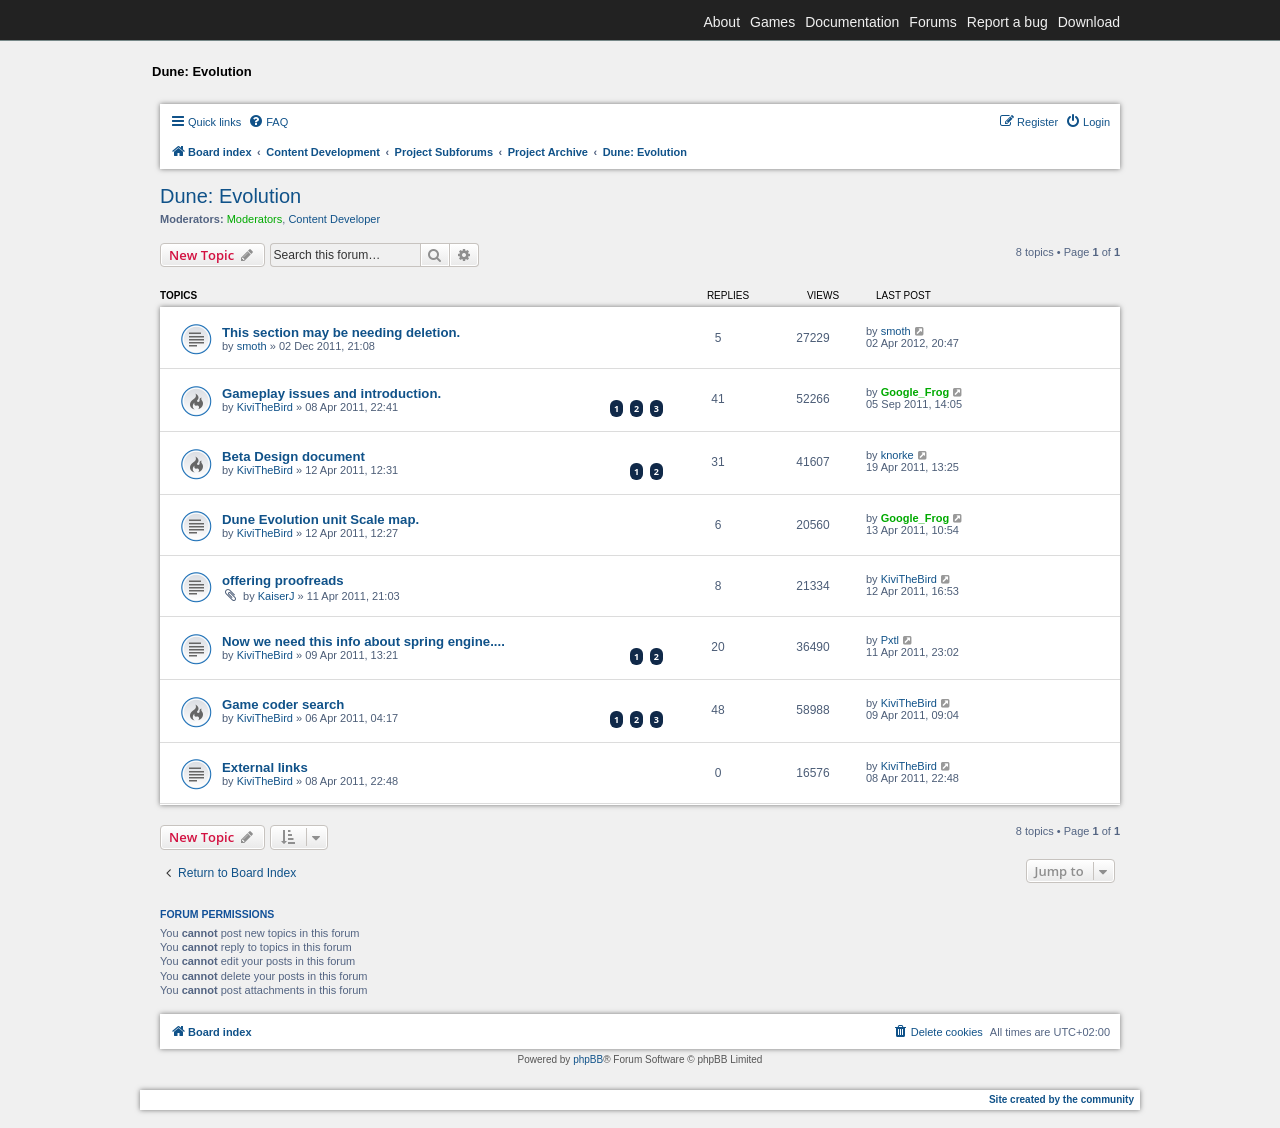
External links (265, 767)
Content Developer (334, 219)
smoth (252, 346)
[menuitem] (268, 122)
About (721, 22)
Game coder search (283, 704)
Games (772, 22)
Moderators (255, 219)
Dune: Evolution (230, 196)
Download (1089, 22)
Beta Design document (293, 456)
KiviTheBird (265, 407)
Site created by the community (1061, 1099)
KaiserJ (276, 596)
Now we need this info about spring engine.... (363, 641)
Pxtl (890, 640)
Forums (932, 22)
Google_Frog (915, 392)
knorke (897, 455)
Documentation (852, 22)
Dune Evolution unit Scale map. (320, 519)
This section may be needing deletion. (341, 332)
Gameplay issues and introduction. (331, 393)
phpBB (588, 1059)
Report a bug (1007, 22)
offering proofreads (283, 580)
